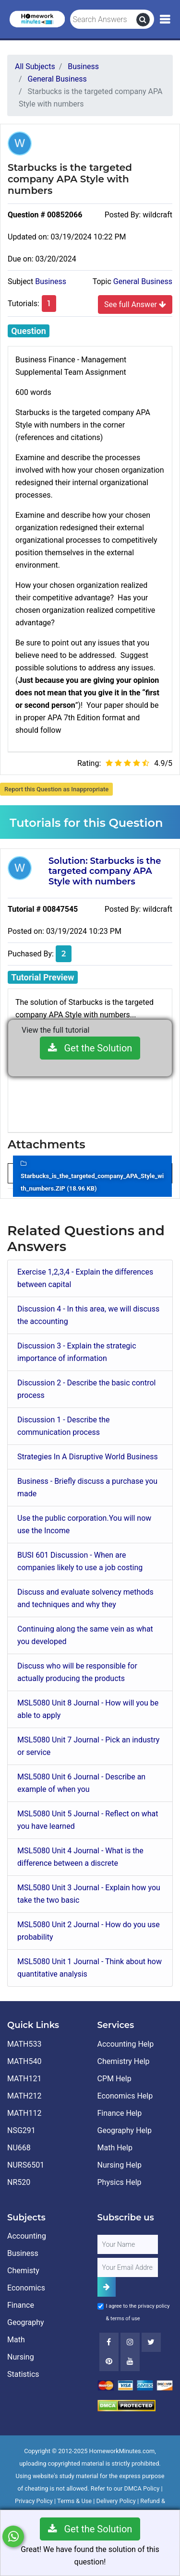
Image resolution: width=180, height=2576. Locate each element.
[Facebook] (109, 2342)
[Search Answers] (103, 19)
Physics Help (119, 2182)
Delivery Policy (116, 2500)
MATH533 (24, 2044)
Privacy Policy (34, 2500)
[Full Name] (127, 2244)
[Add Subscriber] (106, 2287)
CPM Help (114, 2078)
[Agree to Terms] (100, 2306)
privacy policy (153, 2306)
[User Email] (127, 2267)
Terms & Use (74, 2500)
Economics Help (125, 2095)
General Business (142, 281)
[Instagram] (130, 2342)
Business (50, 281)
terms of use (125, 2318)
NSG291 (21, 2130)
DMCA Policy (142, 2488)
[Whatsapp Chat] (13, 2536)
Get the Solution (90, 1048)
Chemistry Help (123, 2061)
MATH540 (24, 2061)
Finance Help (119, 2113)
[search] (143, 19)
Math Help (114, 2147)
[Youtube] (109, 2361)
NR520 (18, 2182)
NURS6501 (25, 2165)
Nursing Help (119, 2165)
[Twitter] (151, 2342)
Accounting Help (125, 2044)
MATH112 (24, 2113)
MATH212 (24, 2095)
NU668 (19, 2147)
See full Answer (135, 304)
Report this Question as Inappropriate (56, 789)
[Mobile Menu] (165, 19)
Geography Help (124, 2130)
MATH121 (24, 2078)
